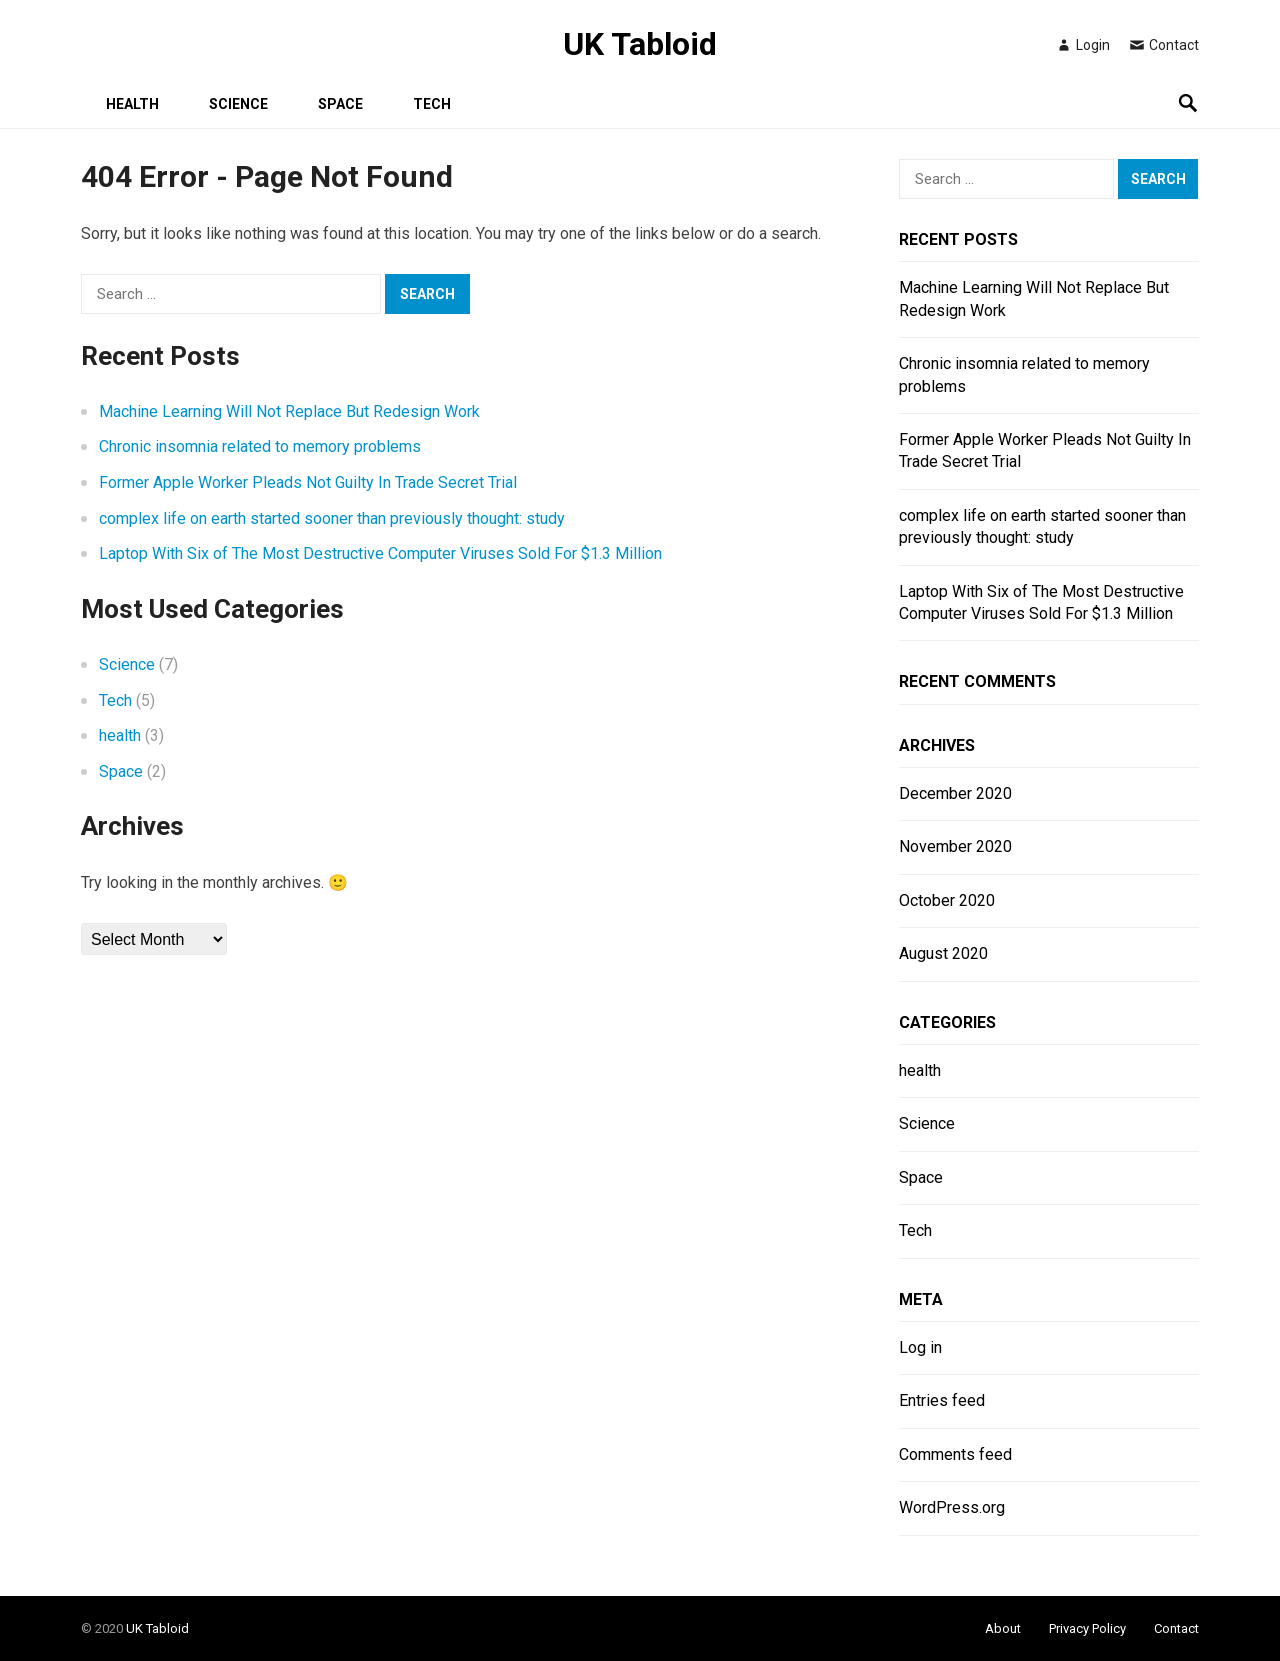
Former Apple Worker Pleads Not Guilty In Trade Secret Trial (308, 482)
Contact (1163, 45)
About (1003, 1628)
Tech (432, 104)
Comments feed (955, 1454)
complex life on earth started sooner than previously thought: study (332, 518)
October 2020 (947, 900)
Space (340, 104)
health (132, 104)
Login (1082, 45)
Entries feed (942, 1400)
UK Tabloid (640, 44)
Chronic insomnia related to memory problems (260, 446)
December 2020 (955, 793)
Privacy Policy (1087, 1628)
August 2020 (943, 953)
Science (238, 104)
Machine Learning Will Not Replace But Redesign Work (289, 411)
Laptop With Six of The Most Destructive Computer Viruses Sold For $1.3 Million (380, 553)
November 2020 (955, 846)
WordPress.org (952, 1507)
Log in (920, 1347)
